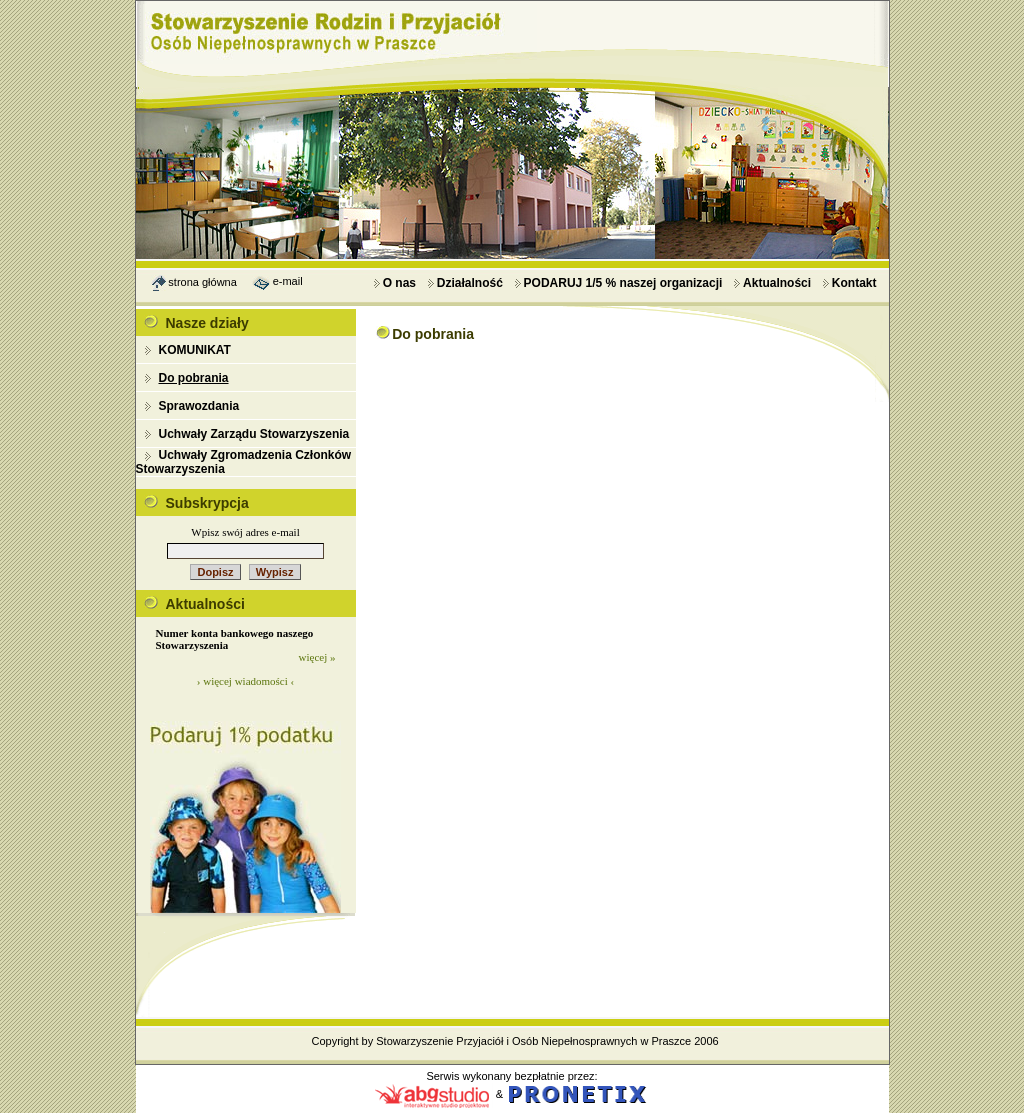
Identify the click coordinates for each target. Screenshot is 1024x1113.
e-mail (288, 281)
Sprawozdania (199, 406)
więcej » (317, 657)
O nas (394, 283)
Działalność (465, 283)
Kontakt (849, 283)
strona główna (202, 281)
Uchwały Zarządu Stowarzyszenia (254, 434)
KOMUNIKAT (195, 350)
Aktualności (772, 283)
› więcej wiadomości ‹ (245, 681)
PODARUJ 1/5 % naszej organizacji (618, 283)
